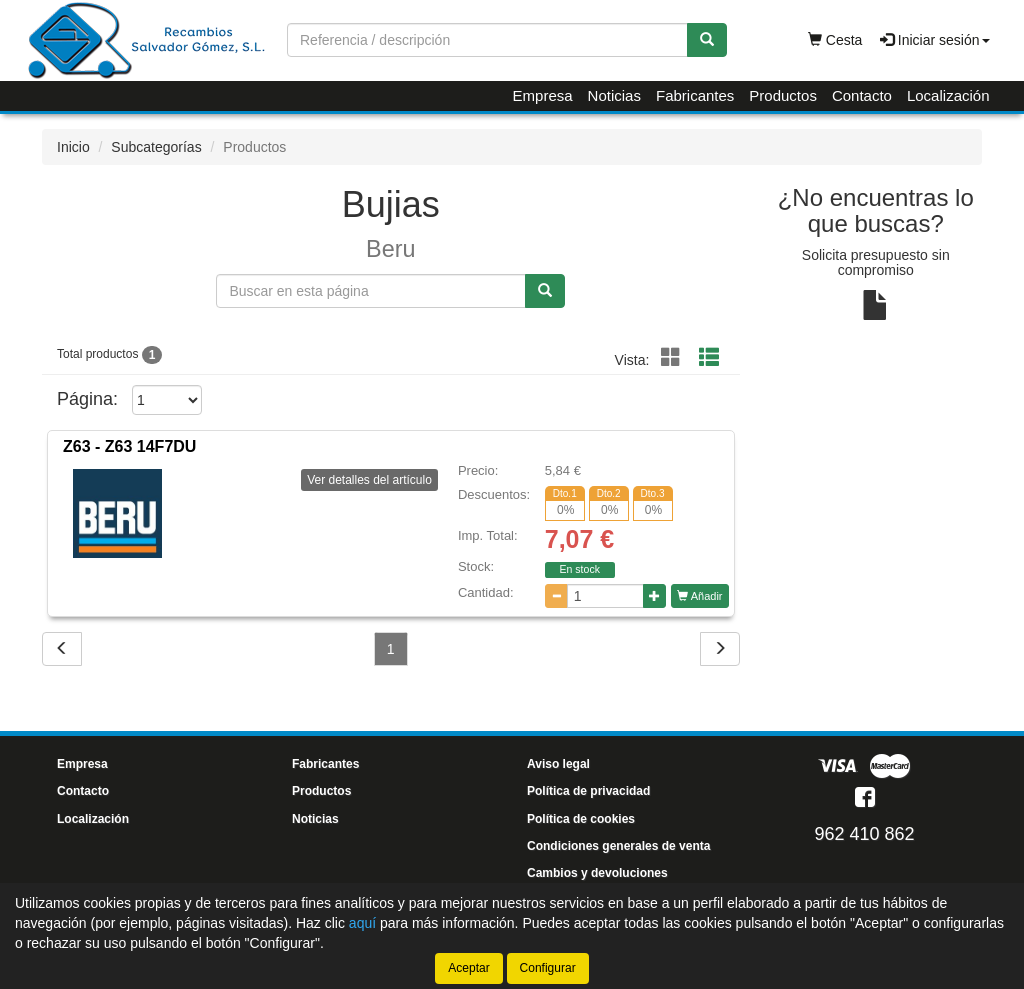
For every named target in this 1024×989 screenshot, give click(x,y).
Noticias (614, 95)
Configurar (548, 968)
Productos (783, 95)
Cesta (835, 40)
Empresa (543, 95)
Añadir (699, 596)
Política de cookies (581, 819)
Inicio (73, 147)
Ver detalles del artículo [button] (369, 480)
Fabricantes (695, 95)
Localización (948, 95)
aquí (362, 923)
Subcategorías (156, 147)
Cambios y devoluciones (597, 873)
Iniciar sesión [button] (935, 40)
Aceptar (468, 968)
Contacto (862, 95)
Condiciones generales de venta (618, 846)
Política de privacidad (588, 791)
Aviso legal (558, 764)
